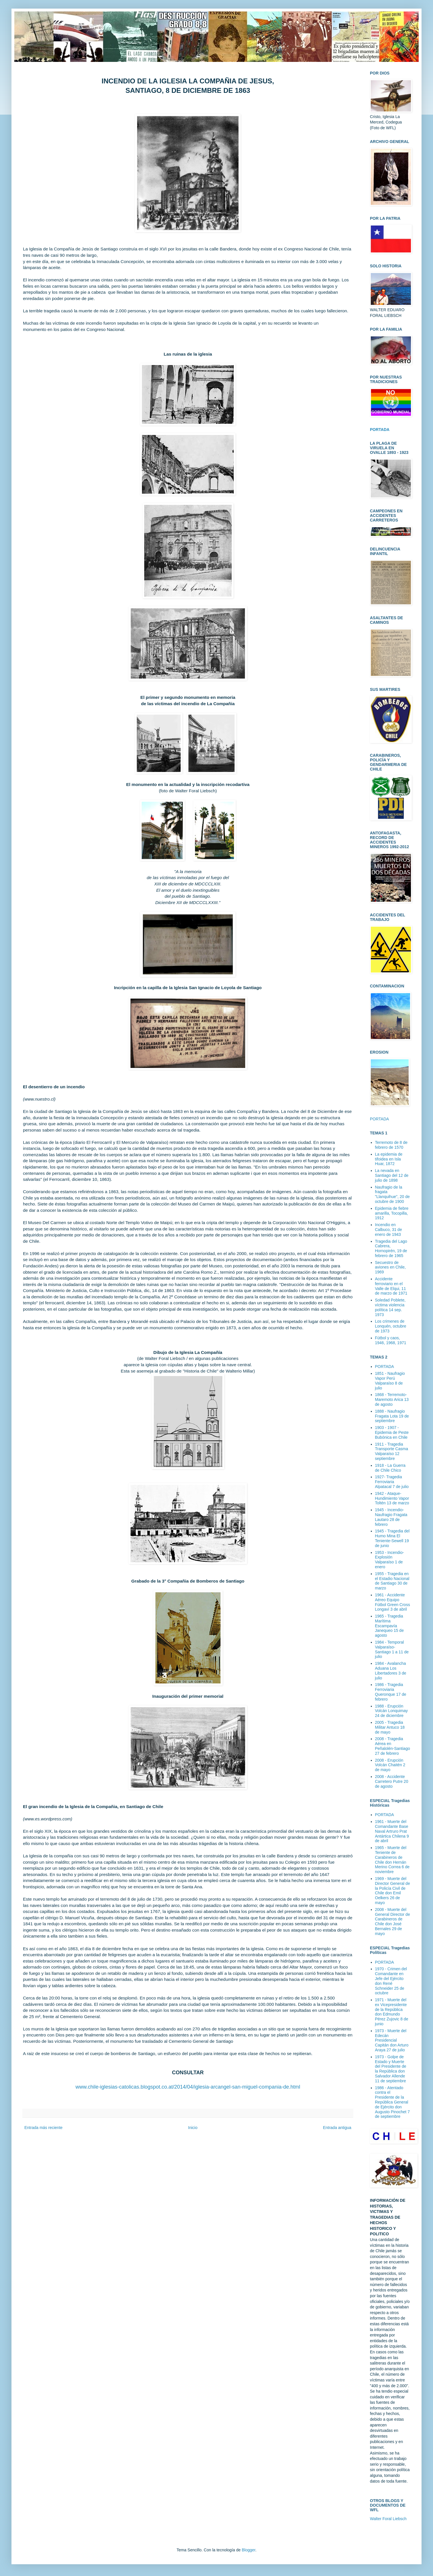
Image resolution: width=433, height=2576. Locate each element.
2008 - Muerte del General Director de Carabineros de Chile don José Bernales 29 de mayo (392, 1921)
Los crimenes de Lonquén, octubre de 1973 (390, 1326)
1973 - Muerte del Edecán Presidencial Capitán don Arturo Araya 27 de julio (392, 2040)
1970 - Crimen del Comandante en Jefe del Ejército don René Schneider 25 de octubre (391, 1981)
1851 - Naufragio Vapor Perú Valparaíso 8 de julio (390, 1380)
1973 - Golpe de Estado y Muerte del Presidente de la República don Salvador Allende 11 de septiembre (390, 2068)
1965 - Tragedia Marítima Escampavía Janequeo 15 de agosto (389, 1626)
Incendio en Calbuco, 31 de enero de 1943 (388, 1229)
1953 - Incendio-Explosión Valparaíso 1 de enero (389, 1559)
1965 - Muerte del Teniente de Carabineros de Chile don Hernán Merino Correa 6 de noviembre (392, 1859)
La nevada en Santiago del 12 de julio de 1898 (392, 1175)
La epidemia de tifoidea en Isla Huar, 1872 (389, 1159)
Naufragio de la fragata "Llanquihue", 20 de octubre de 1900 (392, 1194)
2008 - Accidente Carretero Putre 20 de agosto (391, 1781)
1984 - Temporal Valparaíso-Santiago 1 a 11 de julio (392, 1649)
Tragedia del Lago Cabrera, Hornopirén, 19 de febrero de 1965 (391, 1248)
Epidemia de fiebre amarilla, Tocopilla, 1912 (392, 1213)
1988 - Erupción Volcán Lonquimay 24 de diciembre (391, 1711)
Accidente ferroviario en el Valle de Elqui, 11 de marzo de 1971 (391, 1286)
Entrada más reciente (43, 2127)
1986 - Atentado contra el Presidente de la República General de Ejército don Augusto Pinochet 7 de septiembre (392, 2102)
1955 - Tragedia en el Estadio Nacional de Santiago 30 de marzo (392, 1580)
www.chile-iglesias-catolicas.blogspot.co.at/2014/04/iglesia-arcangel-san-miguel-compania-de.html (187, 2087)
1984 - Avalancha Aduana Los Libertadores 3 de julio (390, 1670)
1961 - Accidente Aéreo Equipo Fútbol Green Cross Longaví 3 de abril (392, 1602)
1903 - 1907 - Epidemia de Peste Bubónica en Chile (392, 1432)
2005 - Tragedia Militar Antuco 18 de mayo (390, 1727)
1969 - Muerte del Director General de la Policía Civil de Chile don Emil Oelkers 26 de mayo (392, 1890)
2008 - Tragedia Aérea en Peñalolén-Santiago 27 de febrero (392, 1745)
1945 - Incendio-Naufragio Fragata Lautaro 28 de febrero (391, 1516)
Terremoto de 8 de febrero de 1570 (391, 1145)
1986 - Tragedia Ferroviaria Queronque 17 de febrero (390, 1691)
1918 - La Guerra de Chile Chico (390, 1468)
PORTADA (379, 1119)
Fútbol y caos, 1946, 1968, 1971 (390, 1340)
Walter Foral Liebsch (388, 2518)
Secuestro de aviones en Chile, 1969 (390, 1267)
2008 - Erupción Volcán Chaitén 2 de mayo (390, 1765)
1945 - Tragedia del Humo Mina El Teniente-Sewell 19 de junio (392, 1538)
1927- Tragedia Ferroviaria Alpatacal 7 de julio (392, 1482)
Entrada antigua (337, 2127)
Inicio (193, 2127)
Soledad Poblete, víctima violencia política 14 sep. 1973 (390, 1307)
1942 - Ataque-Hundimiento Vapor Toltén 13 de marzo (392, 1498)
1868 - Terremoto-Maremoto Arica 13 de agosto (392, 1399)
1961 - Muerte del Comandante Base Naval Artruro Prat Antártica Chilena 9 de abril (392, 1831)
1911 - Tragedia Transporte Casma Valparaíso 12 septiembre (391, 1451)
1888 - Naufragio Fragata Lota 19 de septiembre (392, 1416)
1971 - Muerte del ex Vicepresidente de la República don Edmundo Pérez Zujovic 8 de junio (391, 2011)
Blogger (248, 2550)
